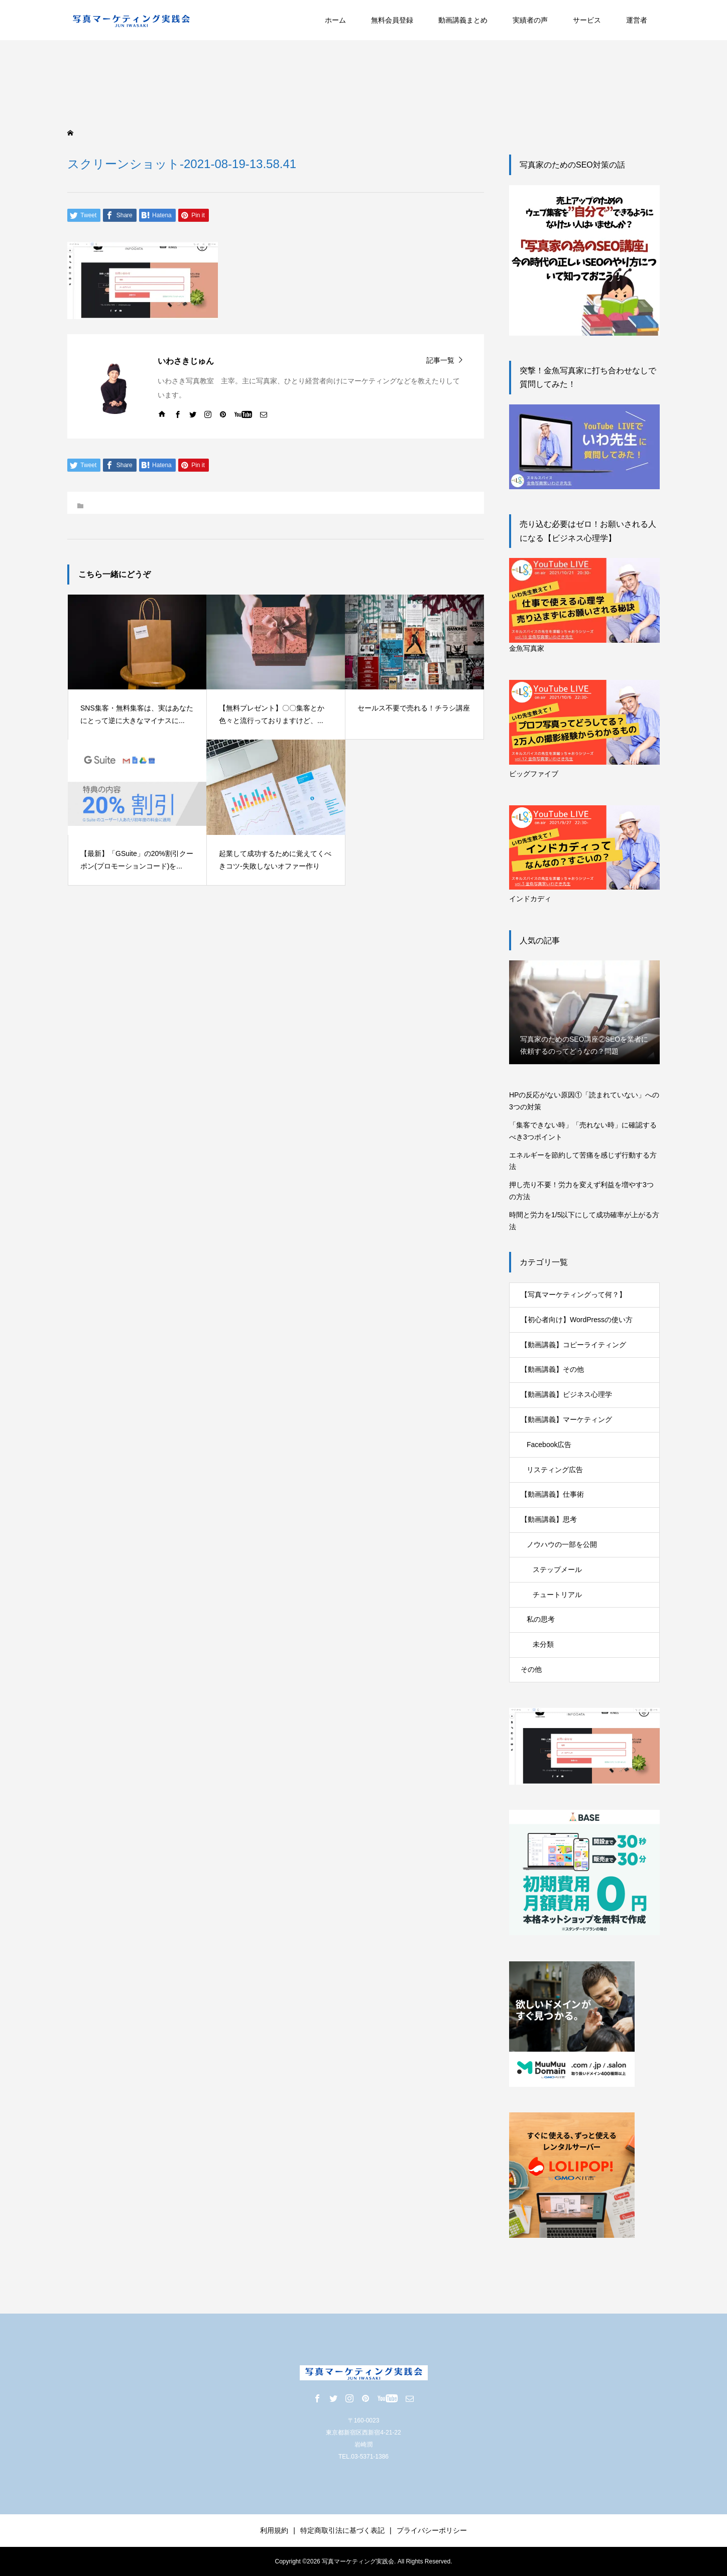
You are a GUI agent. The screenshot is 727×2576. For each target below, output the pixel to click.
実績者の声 (530, 20)
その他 (531, 1669)
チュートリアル (557, 1595)
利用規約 (274, 2530)
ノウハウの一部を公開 (562, 1544)
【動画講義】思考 (549, 1519)
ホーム (335, 20)
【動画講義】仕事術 (552, 1494)
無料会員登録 (392, 20)
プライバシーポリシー (432, 2530)
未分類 (543, 1644)
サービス (587, 20)
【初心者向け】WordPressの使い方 (577, 1320)
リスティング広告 (555, 1470)
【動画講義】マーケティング (566, 1419)
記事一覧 (440, 360)
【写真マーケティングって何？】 (573, 1295)
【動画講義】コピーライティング (573, 1345)
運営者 (636, 20)
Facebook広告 (549, 1445)
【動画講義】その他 (552, 1369)
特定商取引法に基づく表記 (342, 2530)
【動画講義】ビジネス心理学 (566, 1394)
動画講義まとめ (463, 20)
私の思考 (541, 1619)
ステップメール (557, 1569)
